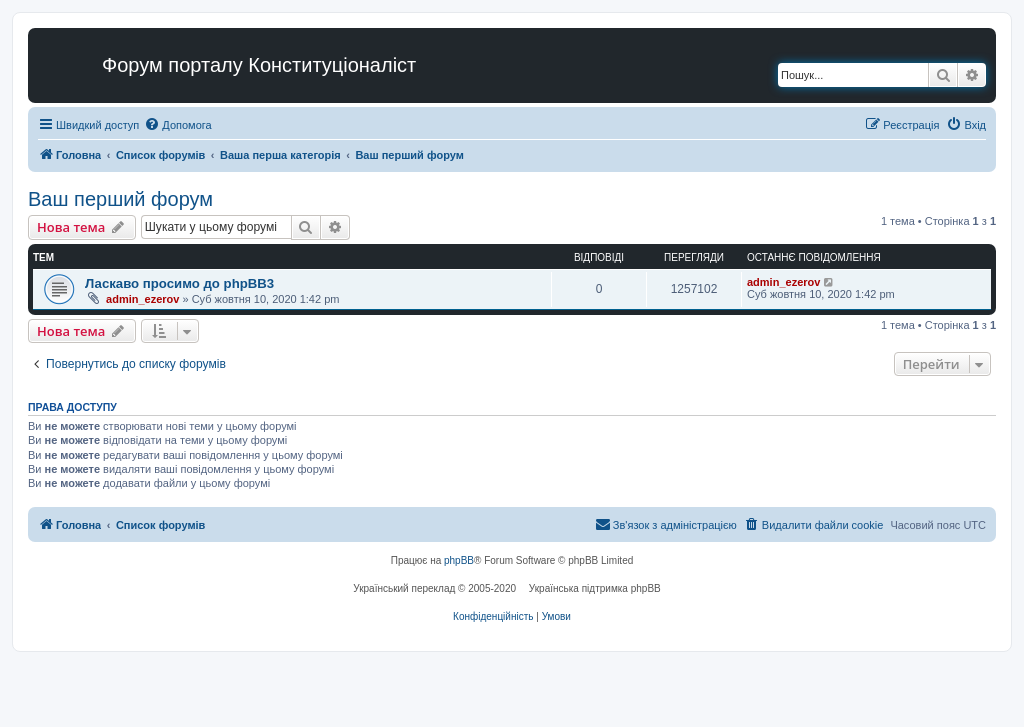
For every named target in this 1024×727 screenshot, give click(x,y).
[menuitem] (177, 125)
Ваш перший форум (120, 199)
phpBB (459, 560)
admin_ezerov (142, 299)
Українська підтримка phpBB (595, 588)
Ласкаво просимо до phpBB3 (179, 283)
